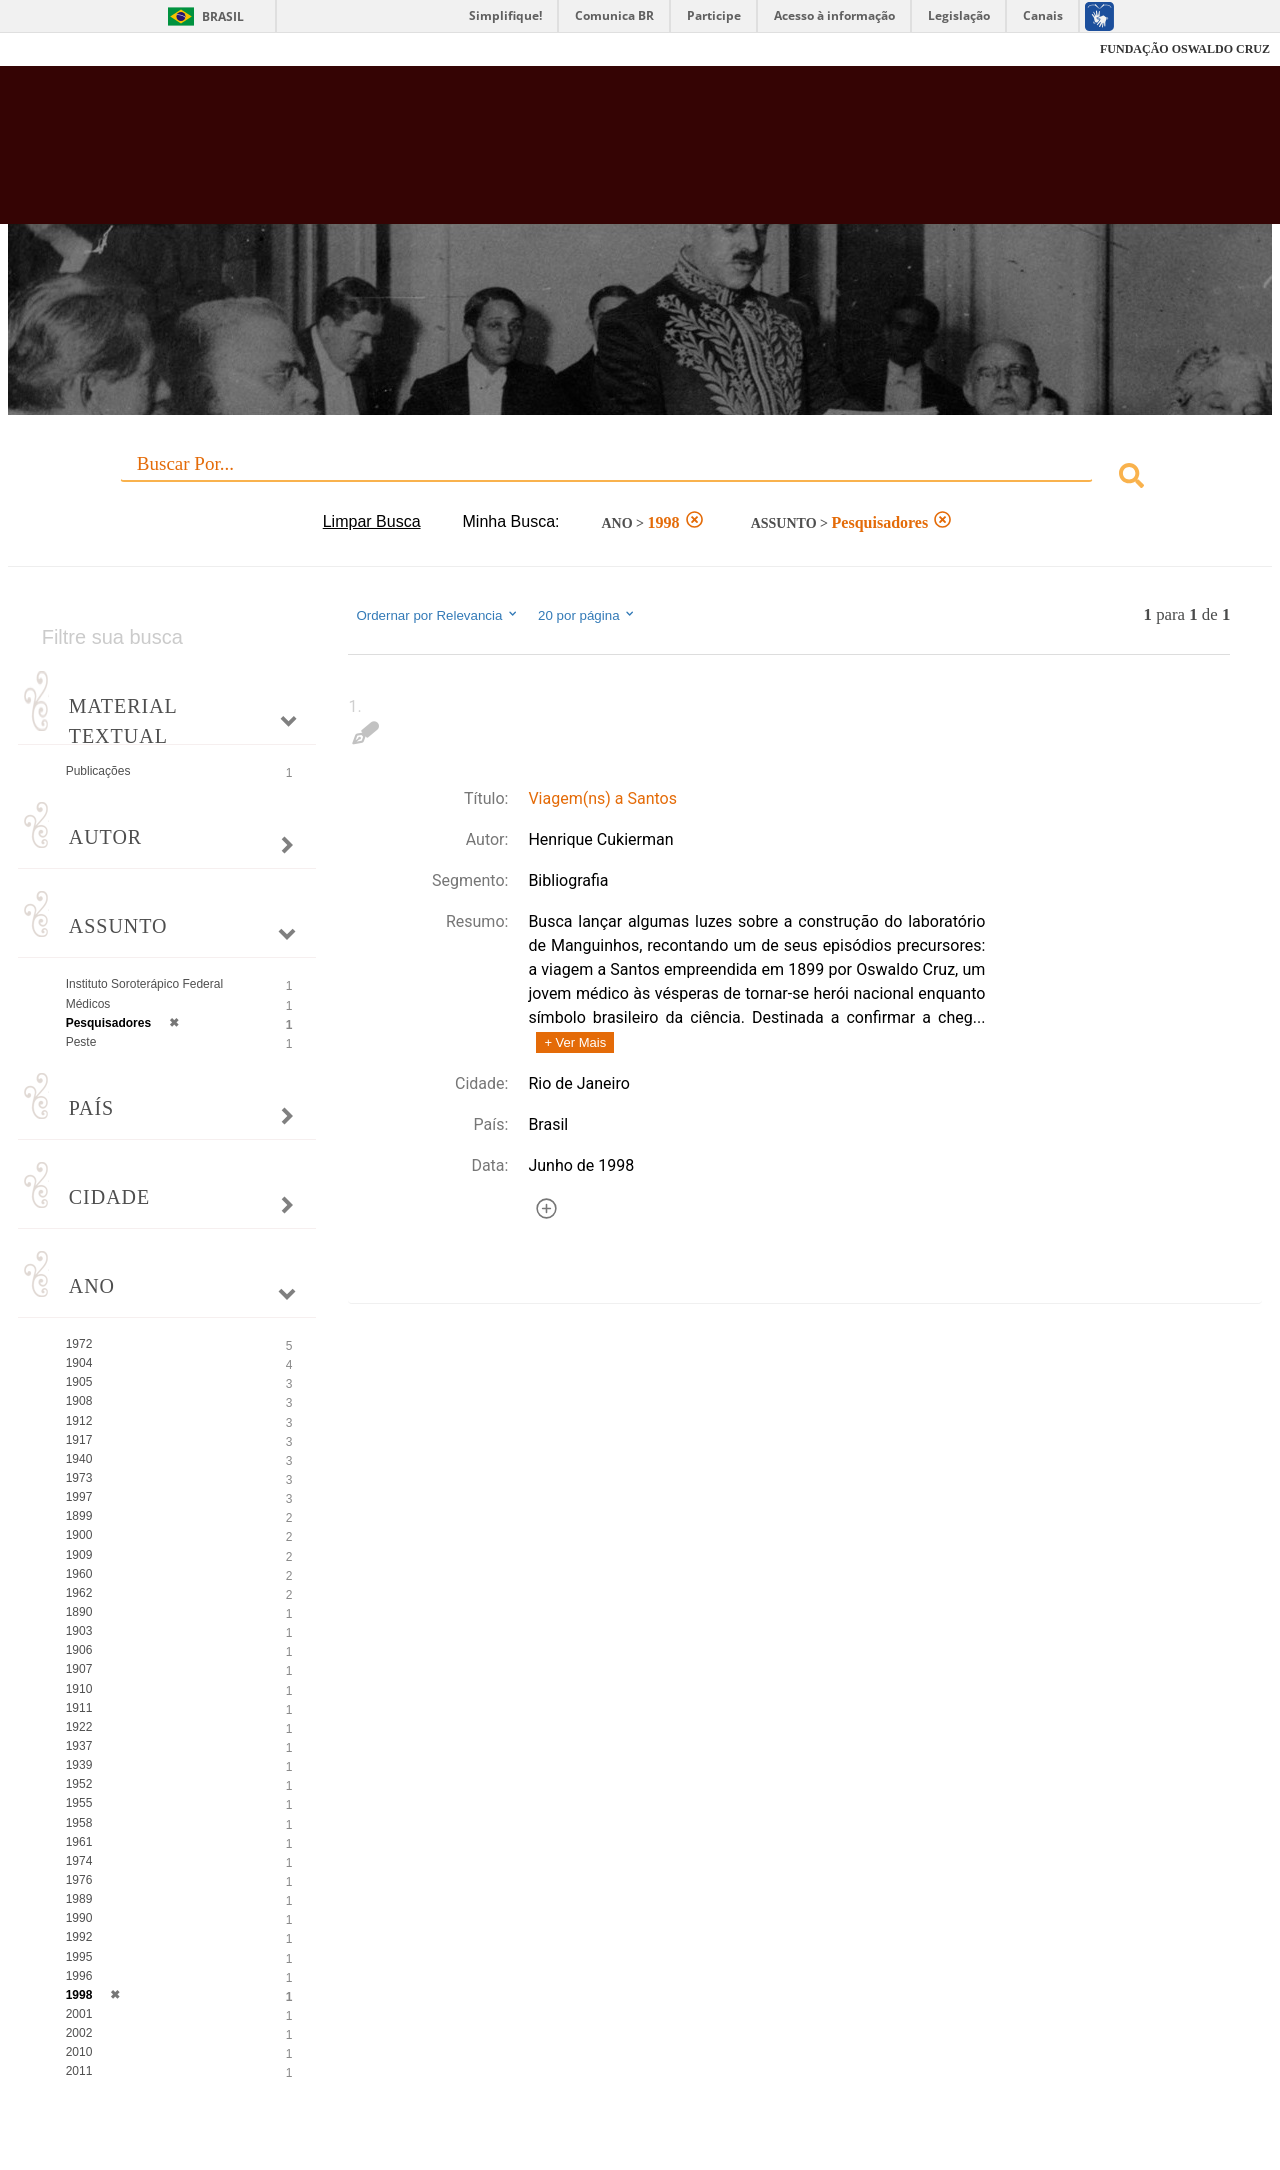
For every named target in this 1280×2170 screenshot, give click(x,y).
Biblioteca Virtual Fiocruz (560, 155)
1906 (79, 1650)
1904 (79, 1363)
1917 (79, 1440)
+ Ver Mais (575, 1042)
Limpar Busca (372, 521)
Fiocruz (59, 49)
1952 (79, 1784)
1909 (79, 1555)
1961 (79, 1842)
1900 (79, 1535)
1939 (79, 1765)
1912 (79, 1421)
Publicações (98, 771)
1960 (79, 1574)
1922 (79, 1727)
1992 (79, 1937)
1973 (79, 1478)
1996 (79, 1976)
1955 (79, 1803)
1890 (79, 1612)
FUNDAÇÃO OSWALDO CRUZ (1185, 49)
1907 (79, 1669)
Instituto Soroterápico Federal (144, 984)
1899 (79, 1516)
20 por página (587, 615)
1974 (79, 1861)
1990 (79, 1918)
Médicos (88, 1004)
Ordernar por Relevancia (437, 615)
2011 (79, 2071)
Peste (81, 1042)
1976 (79, 1880)
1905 (79, 1382)
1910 (79, 1689)
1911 (79, 1708)
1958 (79, 1823)
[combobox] (640, 478)
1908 (79, 1401)
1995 (79, 1957)
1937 (79, 1746)
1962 (79, 1593)
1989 (79, 1899)
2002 (79, 2033)
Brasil (223, 16)
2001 (79, 2014)
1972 (79, 1344)
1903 (79, 1631)
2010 (79, 2052)
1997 (79, 1497)
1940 (79, 1459)
